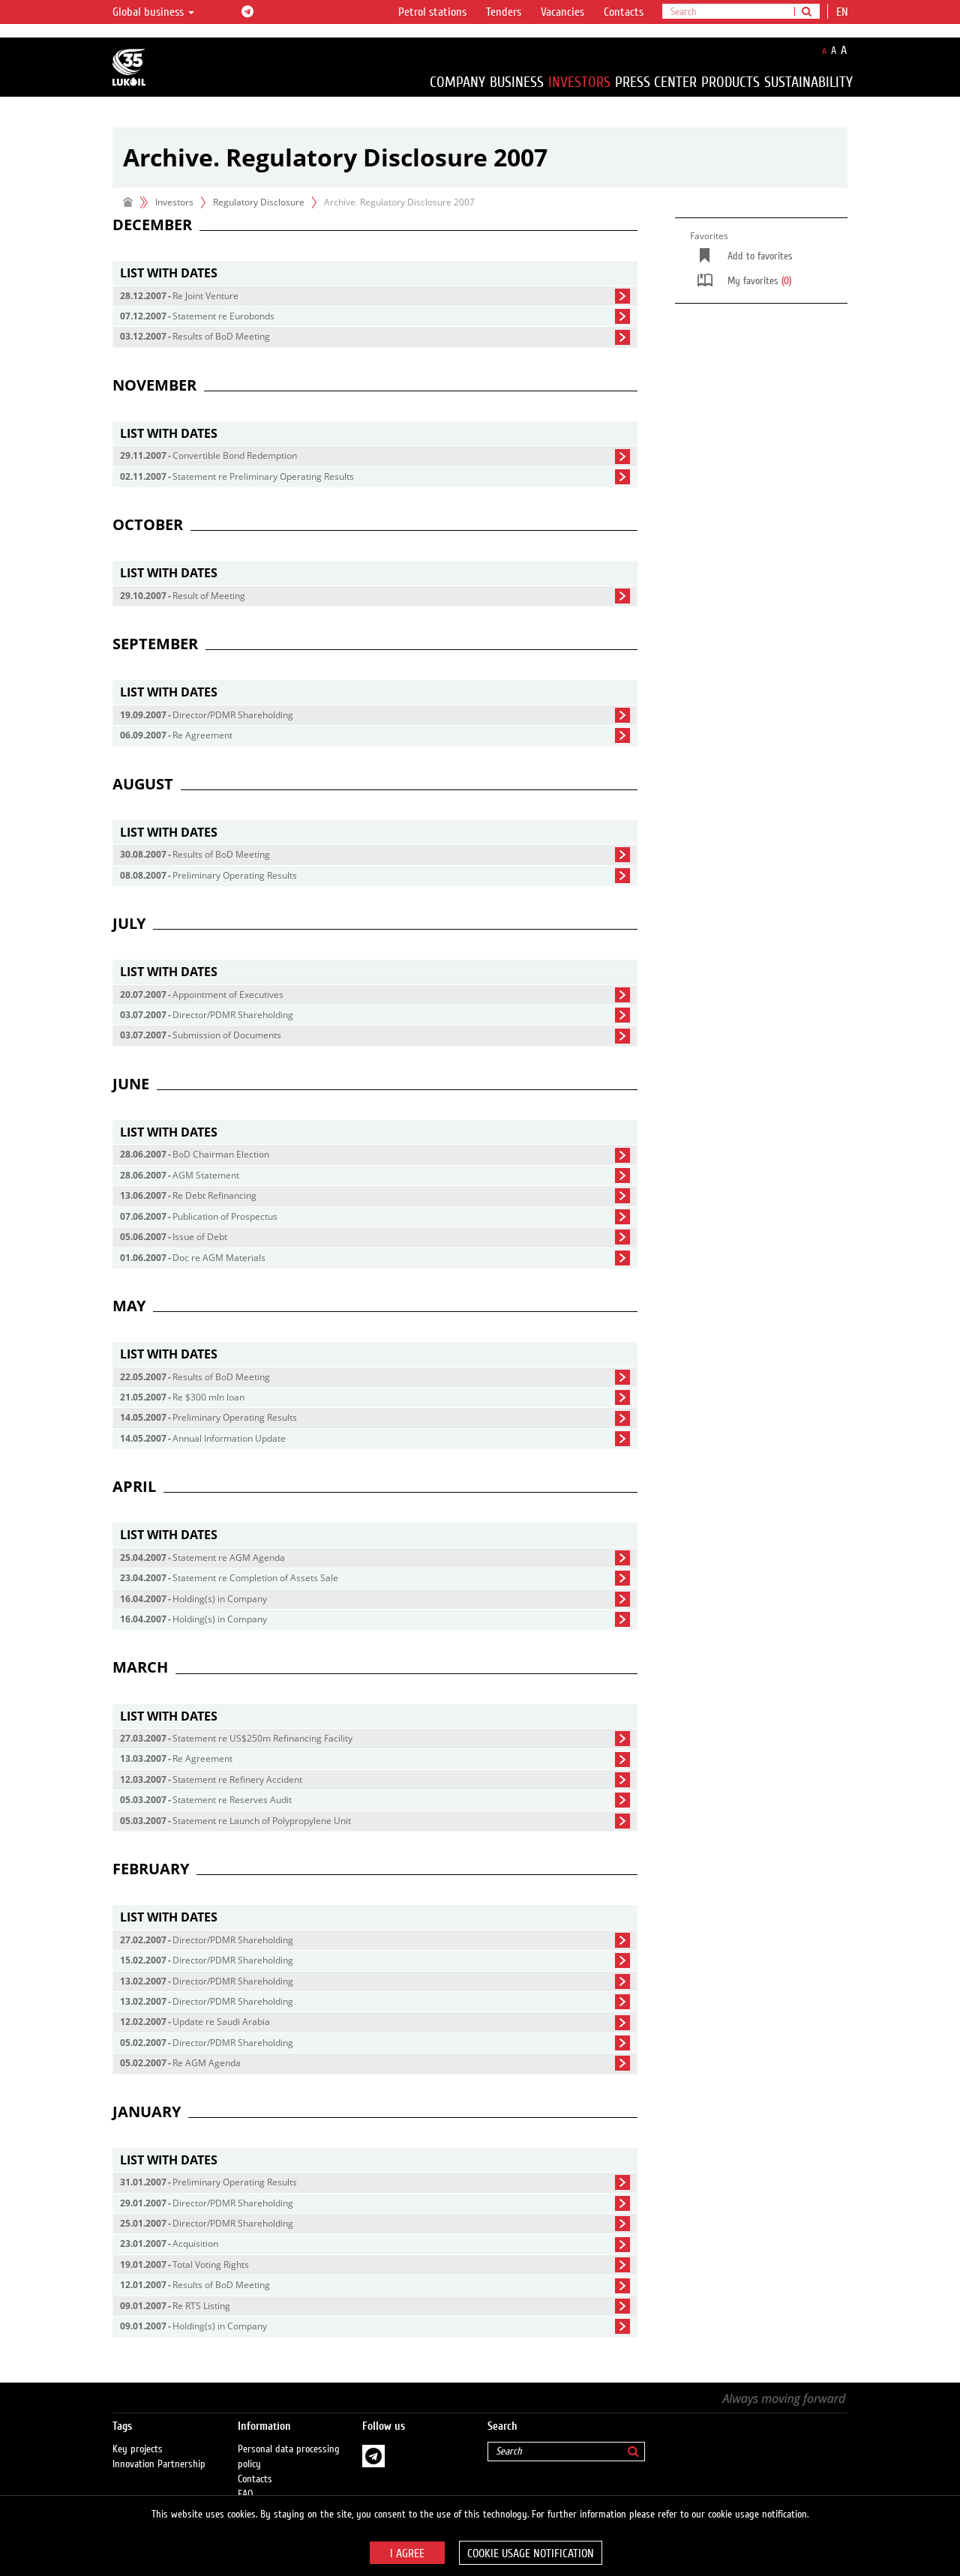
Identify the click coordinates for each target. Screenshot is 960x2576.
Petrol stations (432, 12)
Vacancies (562, 12)
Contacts (624, 12)
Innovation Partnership (159, 2449)
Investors (579, 82)
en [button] (843, 12)
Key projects (137, 2434)
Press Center (656, 82)
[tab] (375, 273)
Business (517, 82)
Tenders (503, 12)
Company (457, 82)
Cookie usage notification (530, 2553)
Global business (153, 12)
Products (730, 82)
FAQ (246, 2479)
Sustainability (808, 82)
